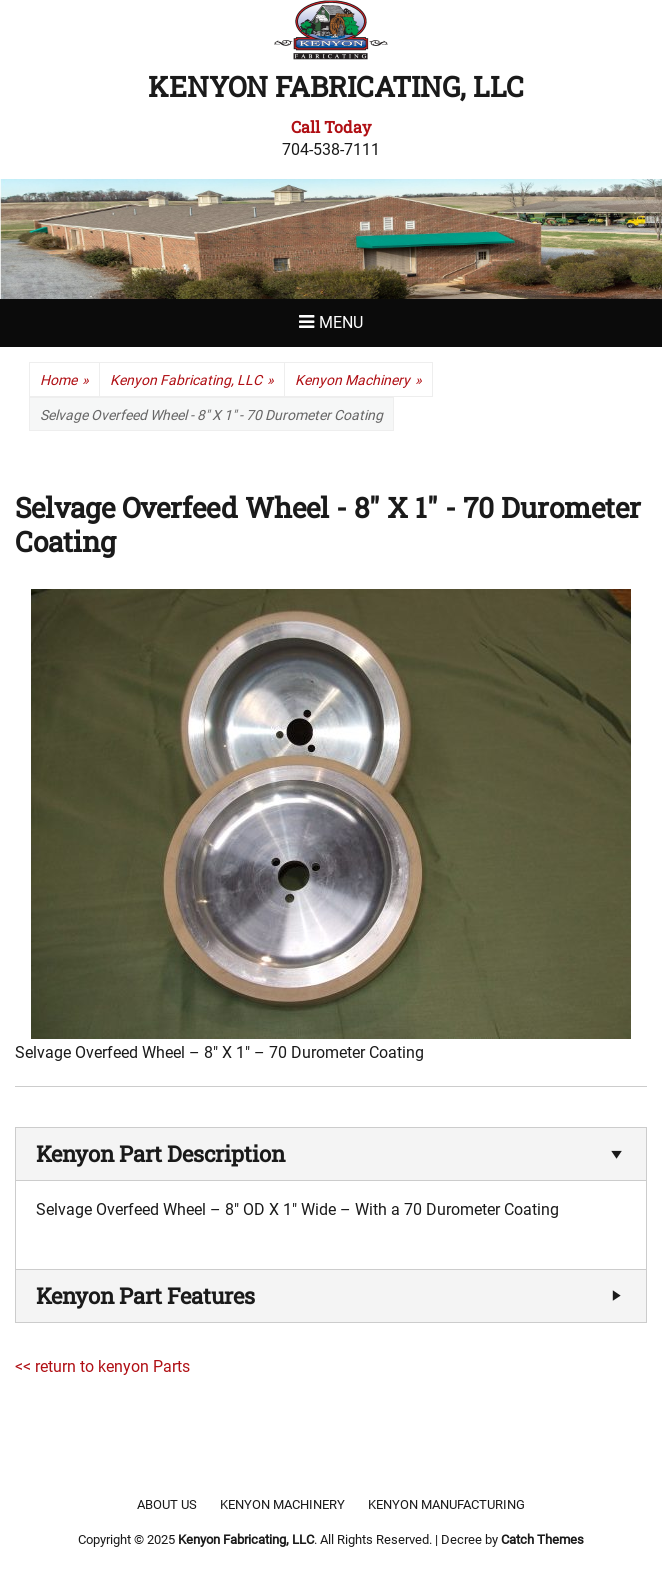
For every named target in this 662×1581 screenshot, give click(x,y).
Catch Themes (542, 1539)
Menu (341, 322)
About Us (167, 1504)
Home (64, 380)
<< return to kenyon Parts (102, 1366)
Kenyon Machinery (358, 380)
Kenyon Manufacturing (446, 1504)
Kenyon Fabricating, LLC (336, 86)
